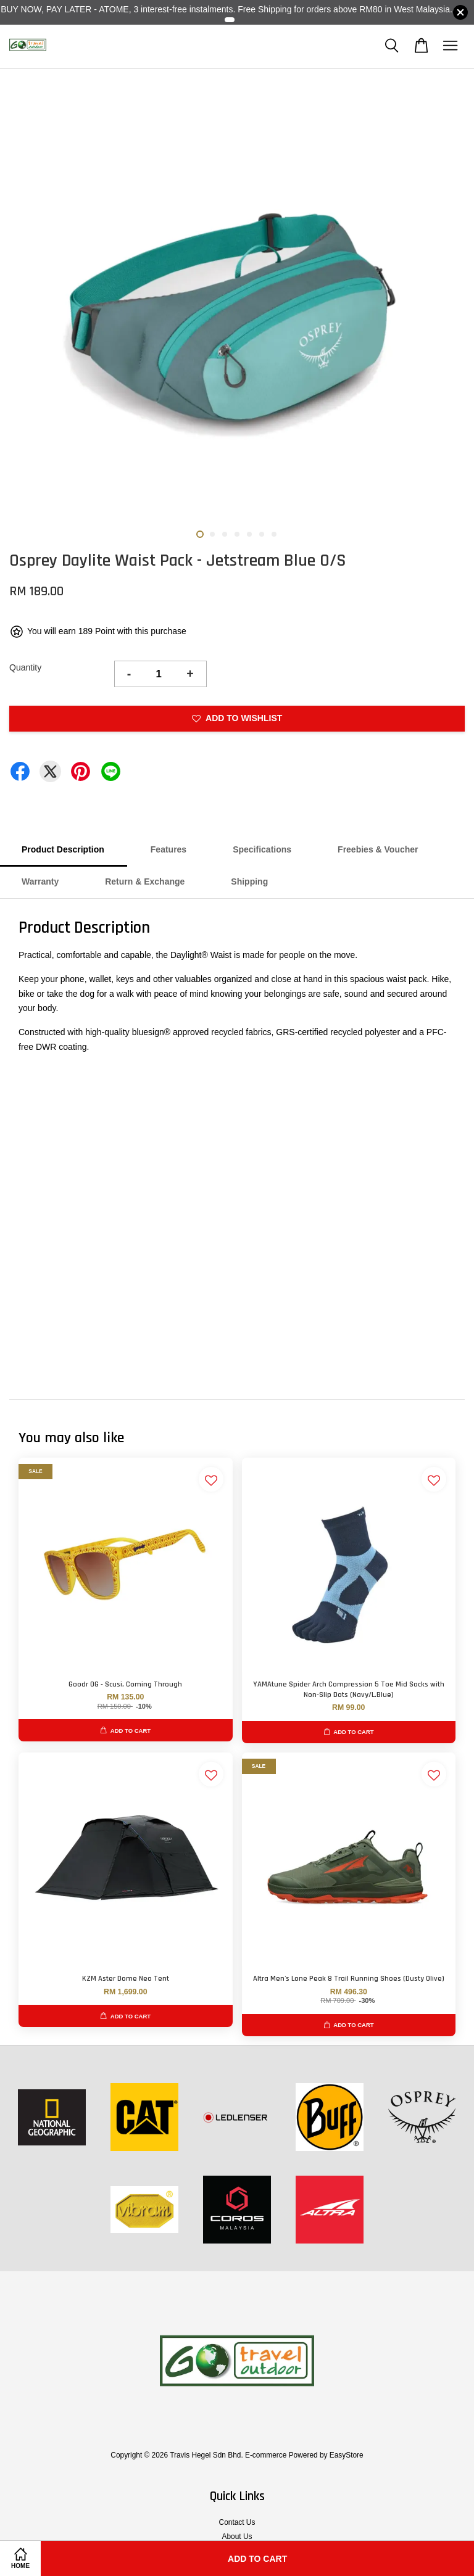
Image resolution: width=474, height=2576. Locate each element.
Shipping (249, 881)
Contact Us (237, 2522)
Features (168, 849)
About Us (237, 2536)
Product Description (63, 849)
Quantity (25, 667)
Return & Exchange (145, 881)
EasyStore (347, 2455)
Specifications (262, 849)
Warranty (40, 881)
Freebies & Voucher (378, 849)
